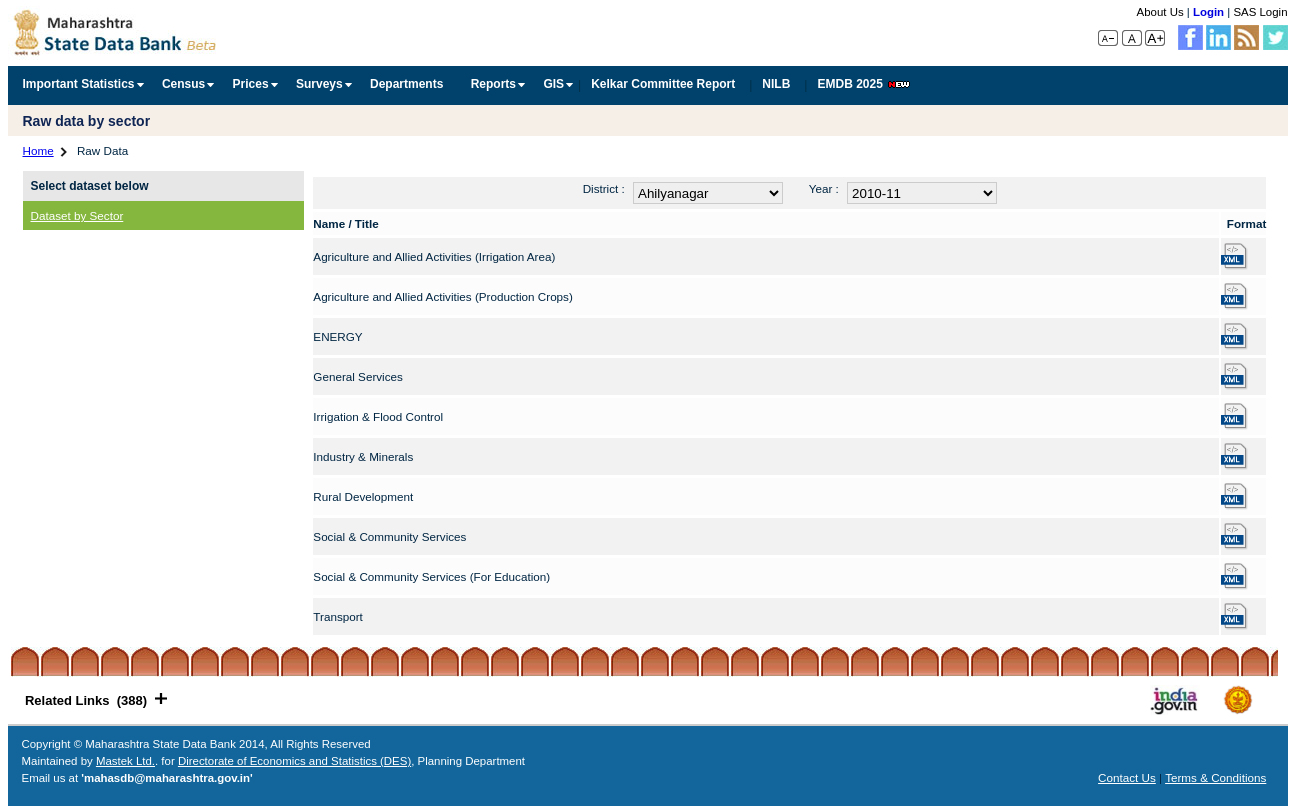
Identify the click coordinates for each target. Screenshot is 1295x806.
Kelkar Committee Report (663, 84)
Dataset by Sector (77, 215)
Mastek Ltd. (125, 761)
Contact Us (1127, 777)
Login (1208, 12)
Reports (493, 84)
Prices (251, 84)
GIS (553, 84)
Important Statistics (79, 84)
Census (183, 84)
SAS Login (1260, 12)
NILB (776, 84)
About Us (1160, 12)
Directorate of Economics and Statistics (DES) (294, 761)
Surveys (319, 84)
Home (38, 150)
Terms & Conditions (1215, 777)
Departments (406, 84)
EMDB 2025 (863, 84)
